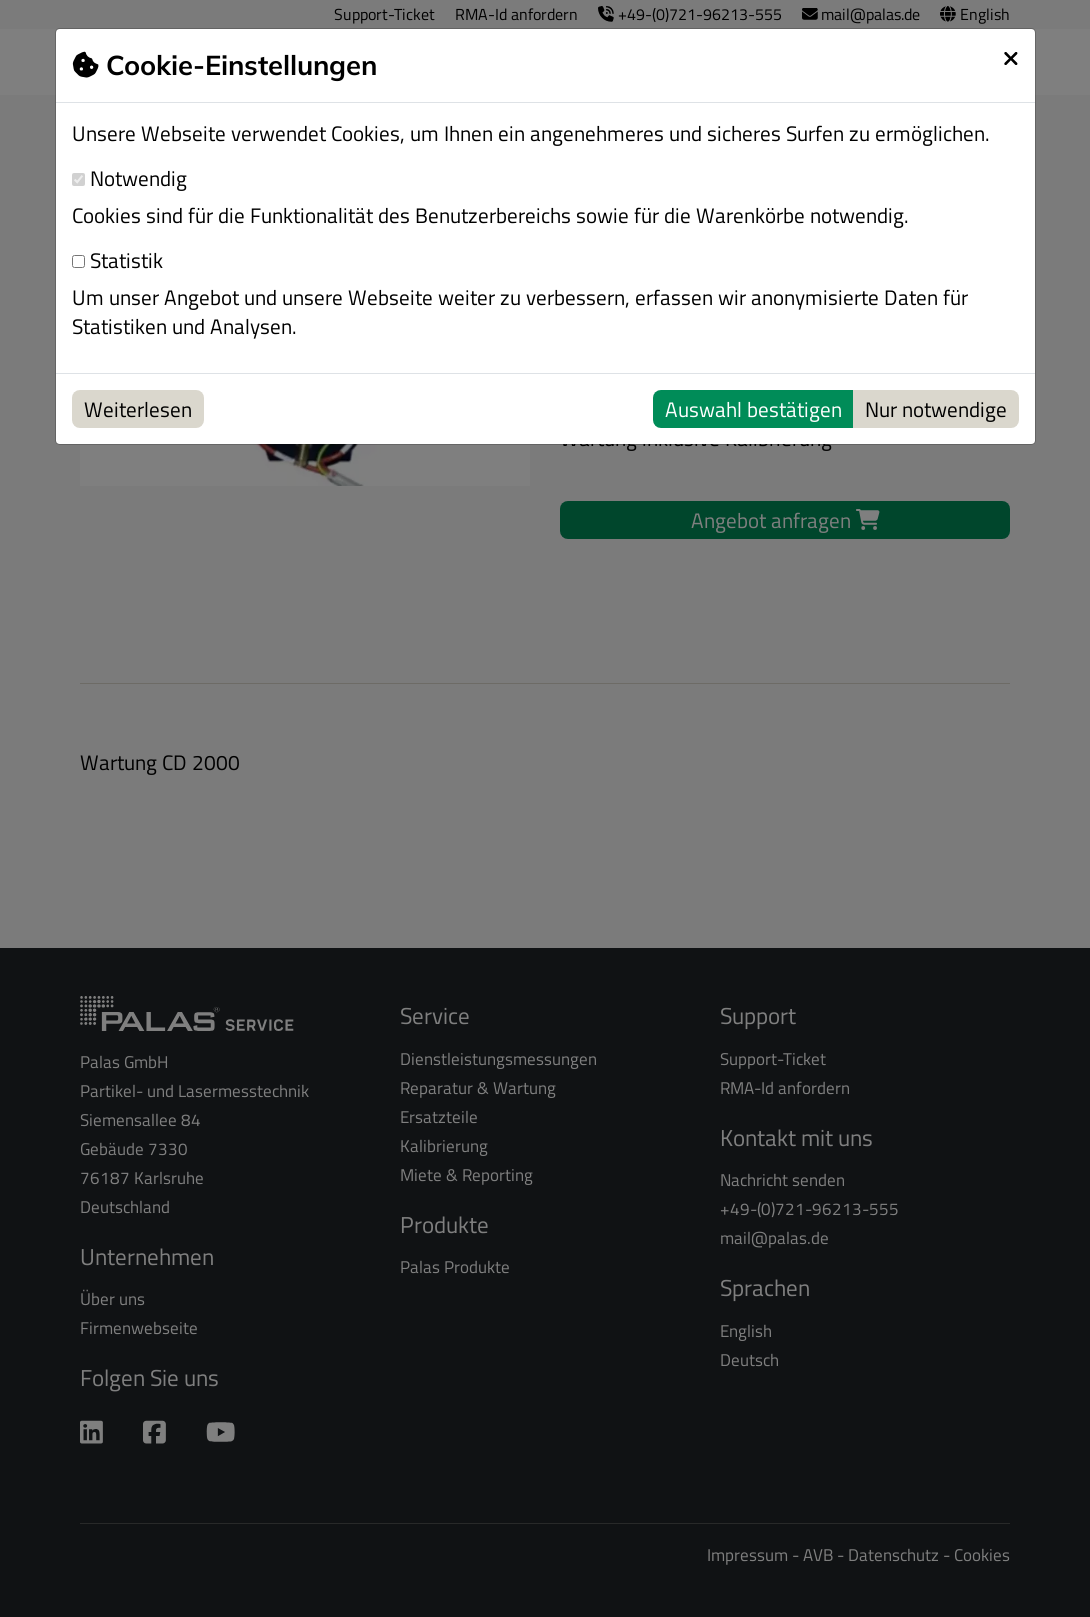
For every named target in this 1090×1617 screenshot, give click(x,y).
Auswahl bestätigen (753, 409)
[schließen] (1011, 58)
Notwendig (129, 178)
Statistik (117, 260)
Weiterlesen (138, 409)
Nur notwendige (936, 409)
